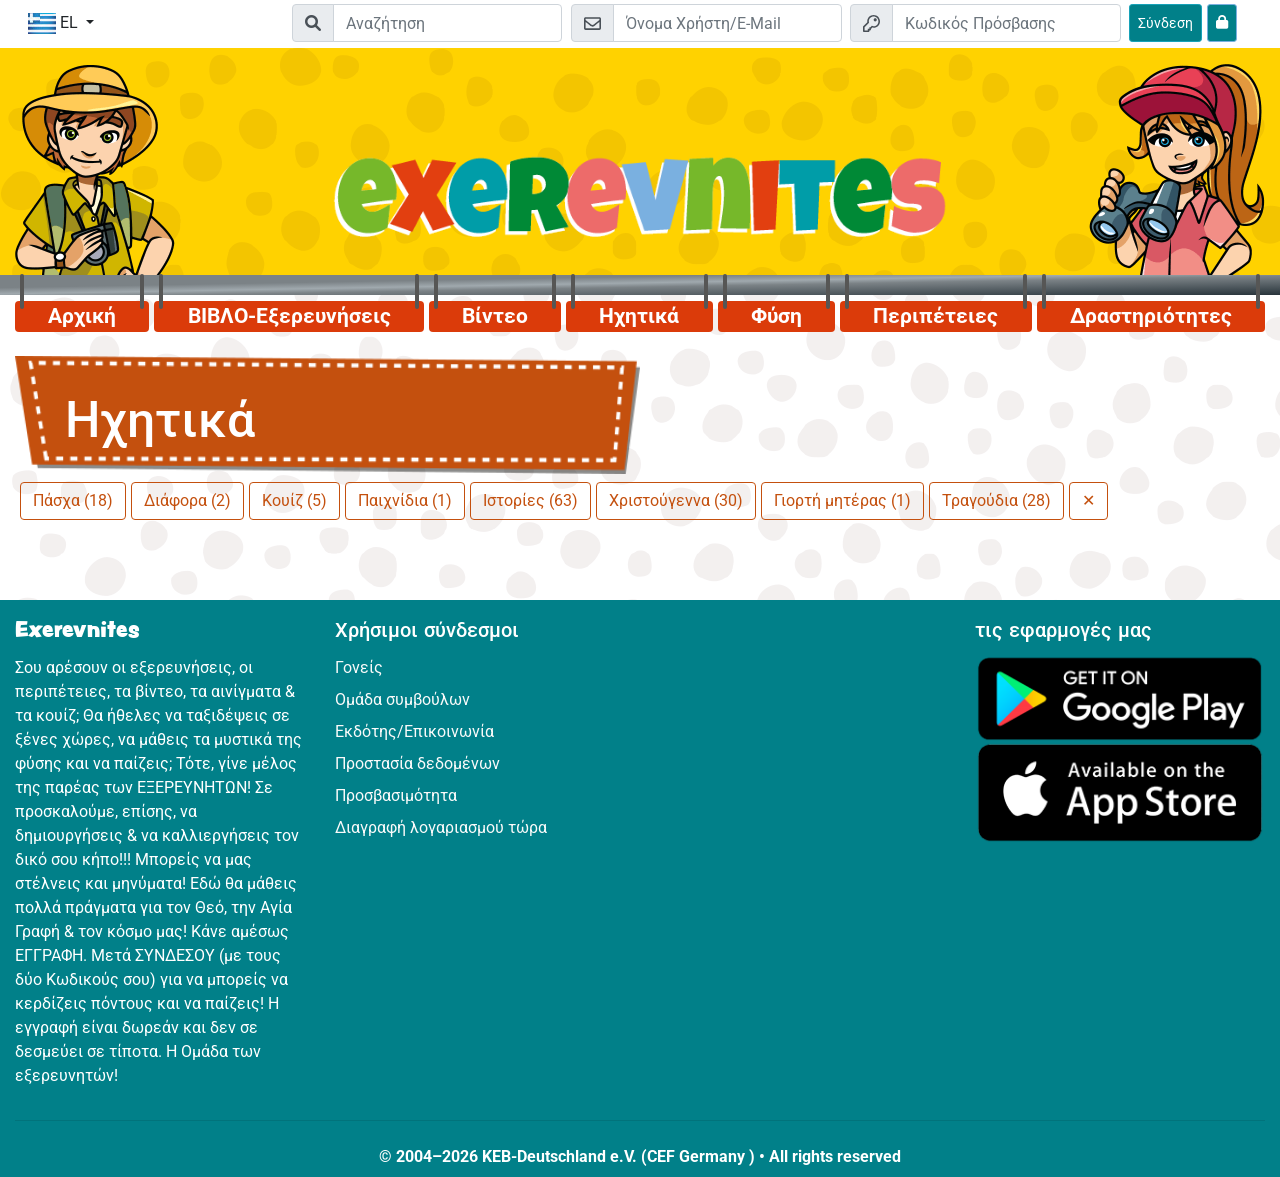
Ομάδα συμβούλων (402, 699)
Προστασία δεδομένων (417, 763)
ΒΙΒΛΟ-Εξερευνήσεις (289, 316)
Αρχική (82, 316)
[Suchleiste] (447, 23)
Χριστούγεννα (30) (676, 500)
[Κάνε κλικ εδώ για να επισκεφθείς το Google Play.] (1120, 697)
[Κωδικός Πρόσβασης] (1006, 23)
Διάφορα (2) (187, 500)
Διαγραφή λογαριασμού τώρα (441, 827)
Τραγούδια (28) (996, 500)
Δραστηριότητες (1151, 316)
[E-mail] (727, 23)
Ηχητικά (639, 316)
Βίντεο (495, 316)
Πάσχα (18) (73, 500)
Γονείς (359, 667)
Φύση (776, 316)
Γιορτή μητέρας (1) (842, 500)
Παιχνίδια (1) (405, 500)
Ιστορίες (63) (530, 500)
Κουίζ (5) (294, 500)
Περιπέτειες (935, 316)
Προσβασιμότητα (396, 795)
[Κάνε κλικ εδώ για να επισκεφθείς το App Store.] (1120, 791)
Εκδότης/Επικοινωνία (414, 731)
